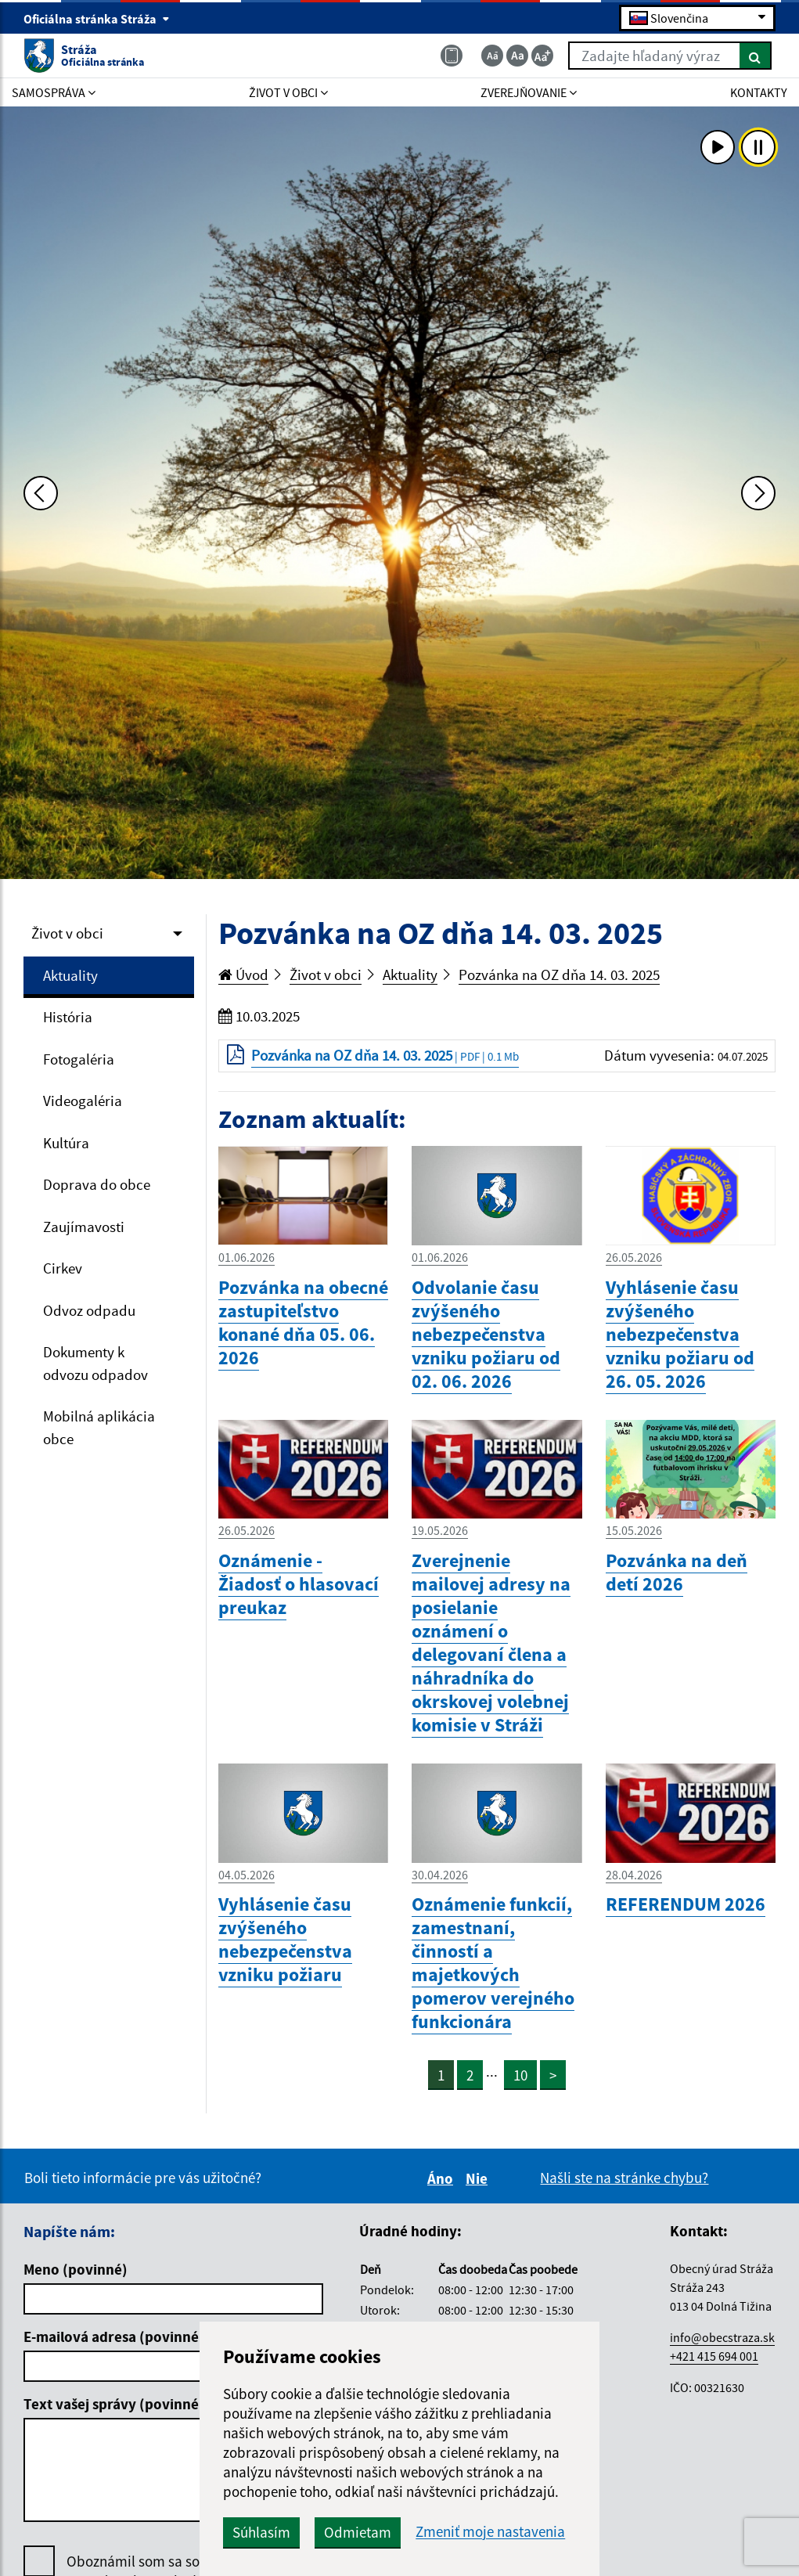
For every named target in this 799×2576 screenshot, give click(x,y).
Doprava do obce (96, 1184)
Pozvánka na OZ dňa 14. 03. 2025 (559, 974)
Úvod (243, 974)
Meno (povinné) (75, 2269)
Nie (479, 2178)
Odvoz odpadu (89, 1310)
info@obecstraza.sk (722, 2337)
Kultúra (66, 1142)
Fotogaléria (78, 1059)
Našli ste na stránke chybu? (624, 2177)
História (67, 1016)
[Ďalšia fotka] (758, 493)
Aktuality (70, 975)
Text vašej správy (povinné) (113, 2403)
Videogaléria (82, 1100)
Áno (442, 2178)
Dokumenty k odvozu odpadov (95, 1363)
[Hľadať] (756, 55)
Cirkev (62, 1268)
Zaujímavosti (83, 1226)
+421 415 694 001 (714, 2356)
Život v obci (67, 933)
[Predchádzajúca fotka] (40, 493)
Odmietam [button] (357, 2532)
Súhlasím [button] (261, 2532)
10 (520, 2075)
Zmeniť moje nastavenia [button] (490, 2531)
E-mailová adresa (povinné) (113, 2336)
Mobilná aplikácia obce (99, 1427)
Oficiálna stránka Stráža (96, 19)
